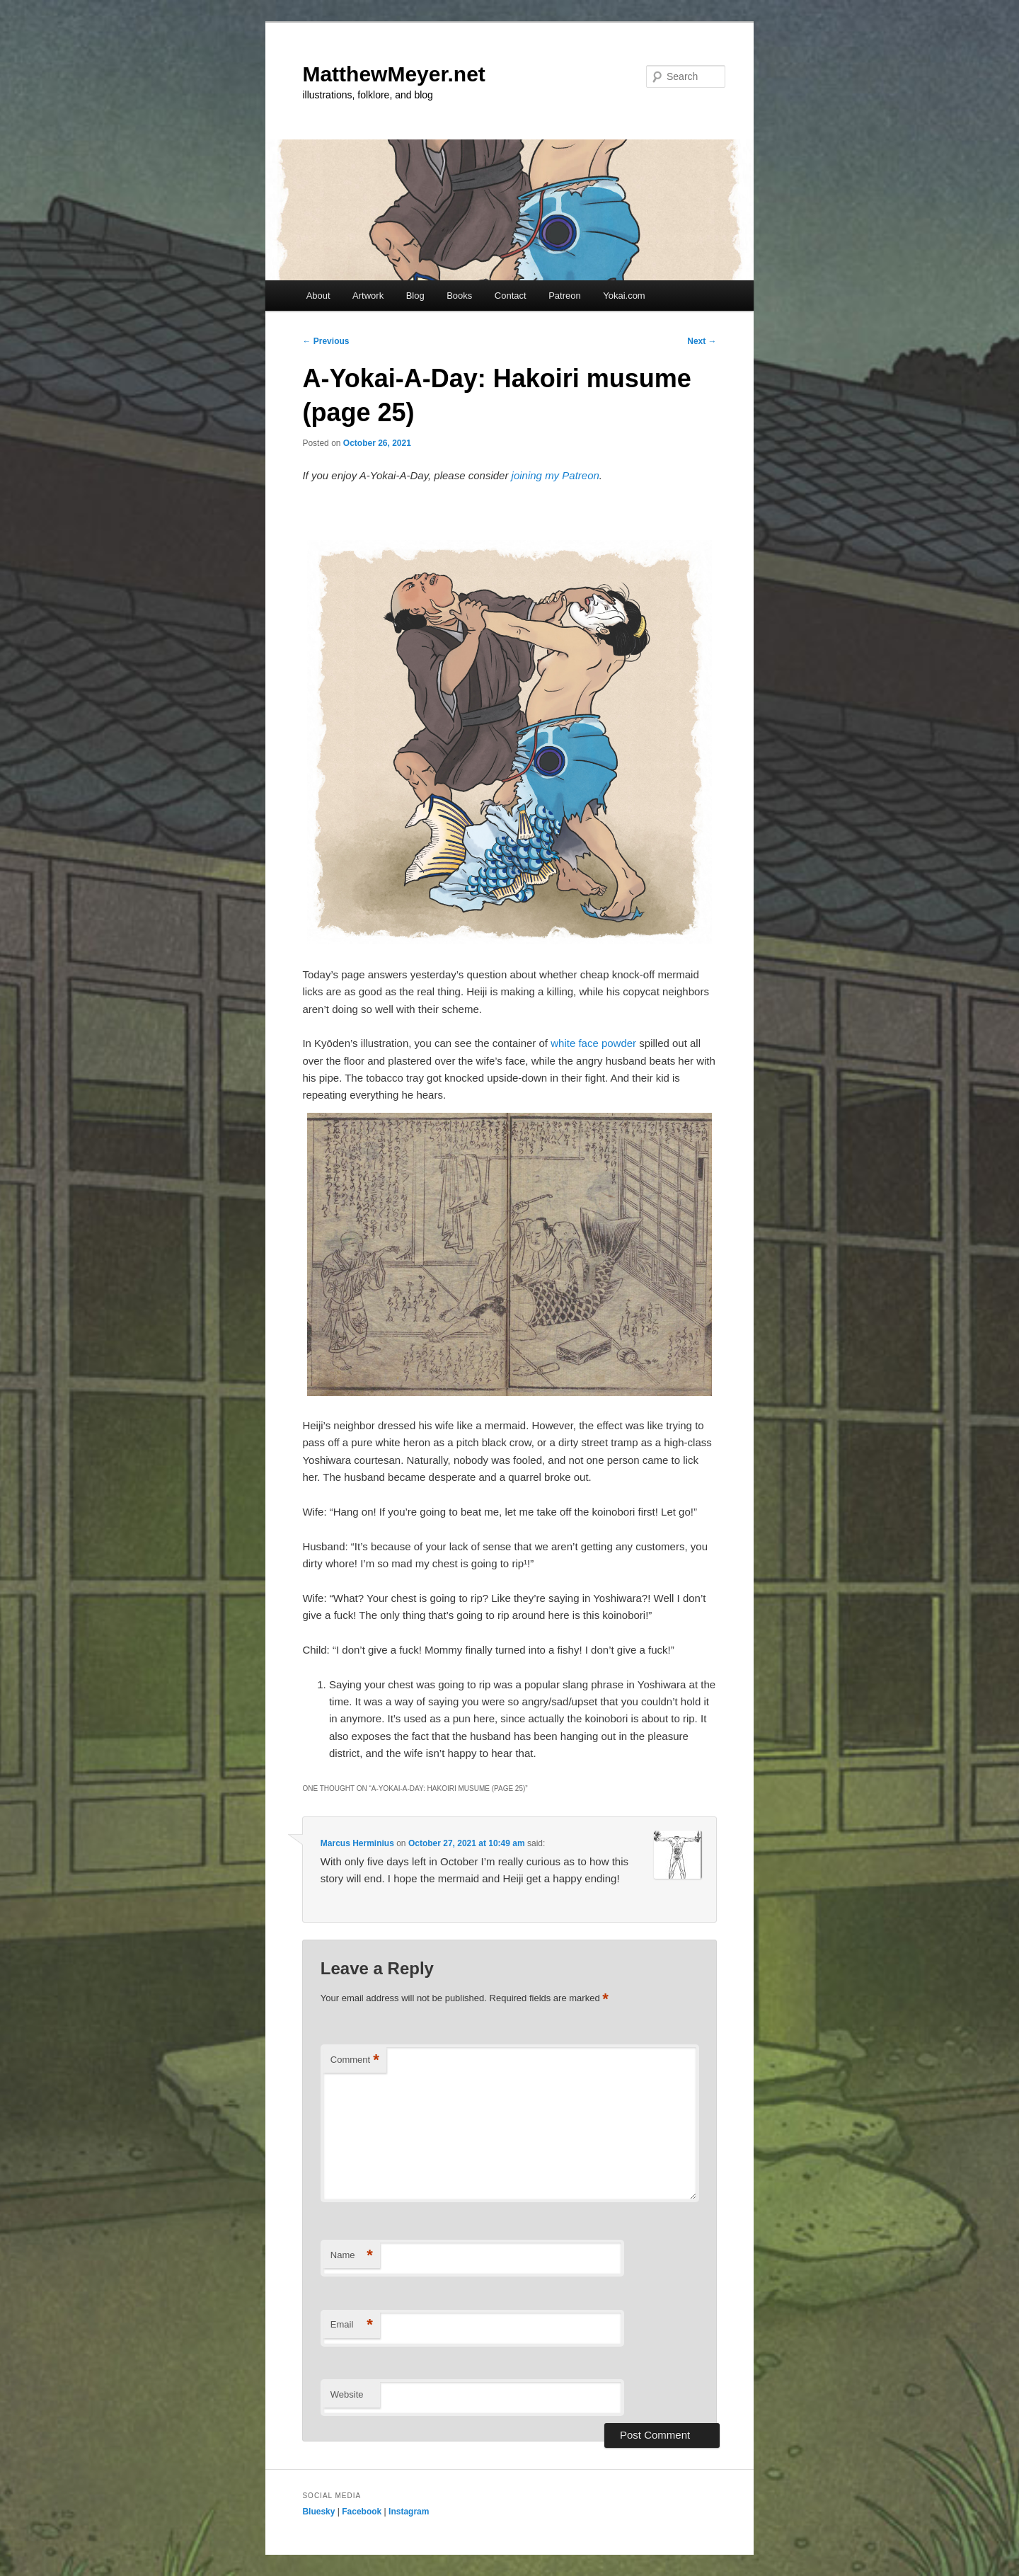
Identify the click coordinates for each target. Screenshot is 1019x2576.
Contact (510, 295)
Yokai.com (624, 295)
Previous (325, 341)
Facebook (361, 2512)
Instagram (408, 2512)
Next (701, 341)
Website (347, 2394)
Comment (354, 2060)
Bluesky (318, 2512)
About (318, 295)
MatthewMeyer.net (393, 74)
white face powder (593, 1043)
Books (459, 295)
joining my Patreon (555, 475)
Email (351, 2325)
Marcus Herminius (357, 1843)
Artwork (368, 295)
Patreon (564, 295)
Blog (415, 295)
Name (351, 2255)
